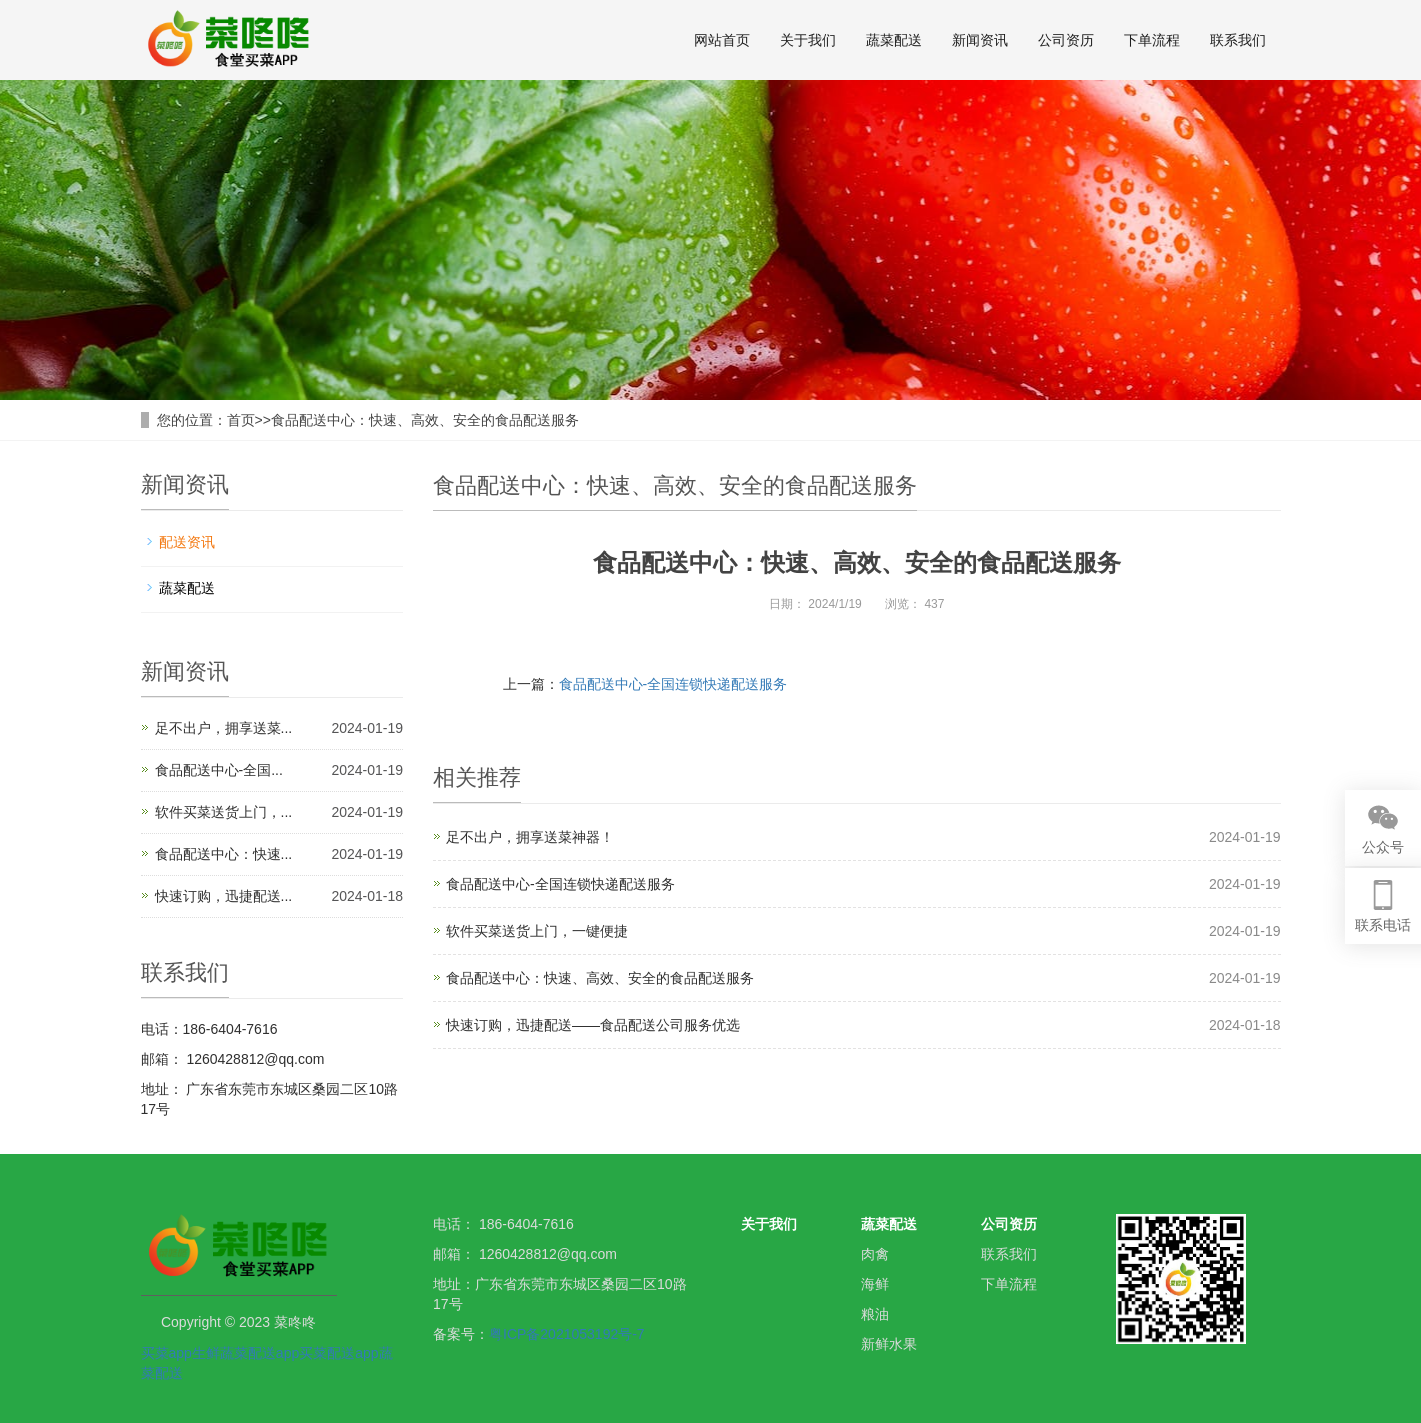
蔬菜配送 (894, 40)
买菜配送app (338, 1353)
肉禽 (875, 1254)
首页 (241, 420)
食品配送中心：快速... (224, 854)
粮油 (875, 1314)
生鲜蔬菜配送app (245, 1353)
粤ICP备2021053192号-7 (567, 1334)
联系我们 (1238, 40)
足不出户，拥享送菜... (224, 728)
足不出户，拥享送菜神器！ (530, 837)
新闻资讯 (980, 40)
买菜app (166, 1353)
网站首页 (722, 40)
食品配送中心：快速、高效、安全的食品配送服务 (425, 420)
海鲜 (875, 1284)
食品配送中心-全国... (219, 770)
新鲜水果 (889, 1344)
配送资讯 (187, 542)
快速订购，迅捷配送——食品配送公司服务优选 (593, 1025)
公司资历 (1066, 40)
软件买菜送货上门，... (224, 812)
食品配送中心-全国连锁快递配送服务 (673, 684)
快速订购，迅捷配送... (224, 896)
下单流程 (1152, 40)
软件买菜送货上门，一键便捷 (537, 931)
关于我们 (808, 40)
